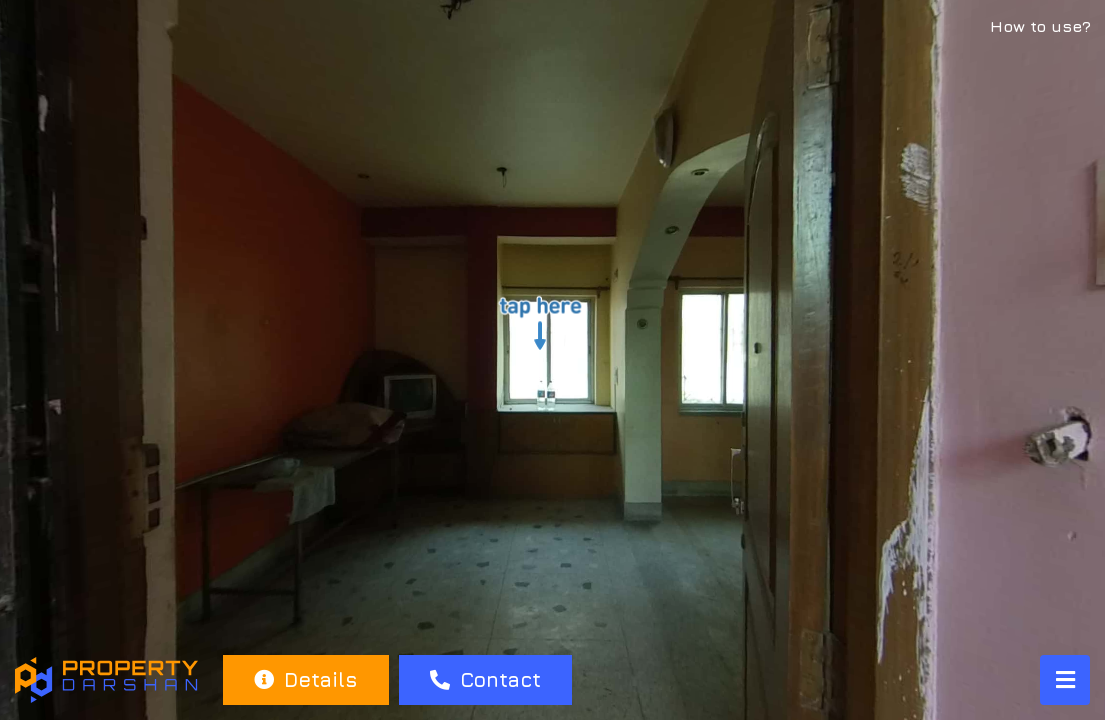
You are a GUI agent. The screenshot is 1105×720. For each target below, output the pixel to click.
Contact (485, 679)
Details (305, 679)
